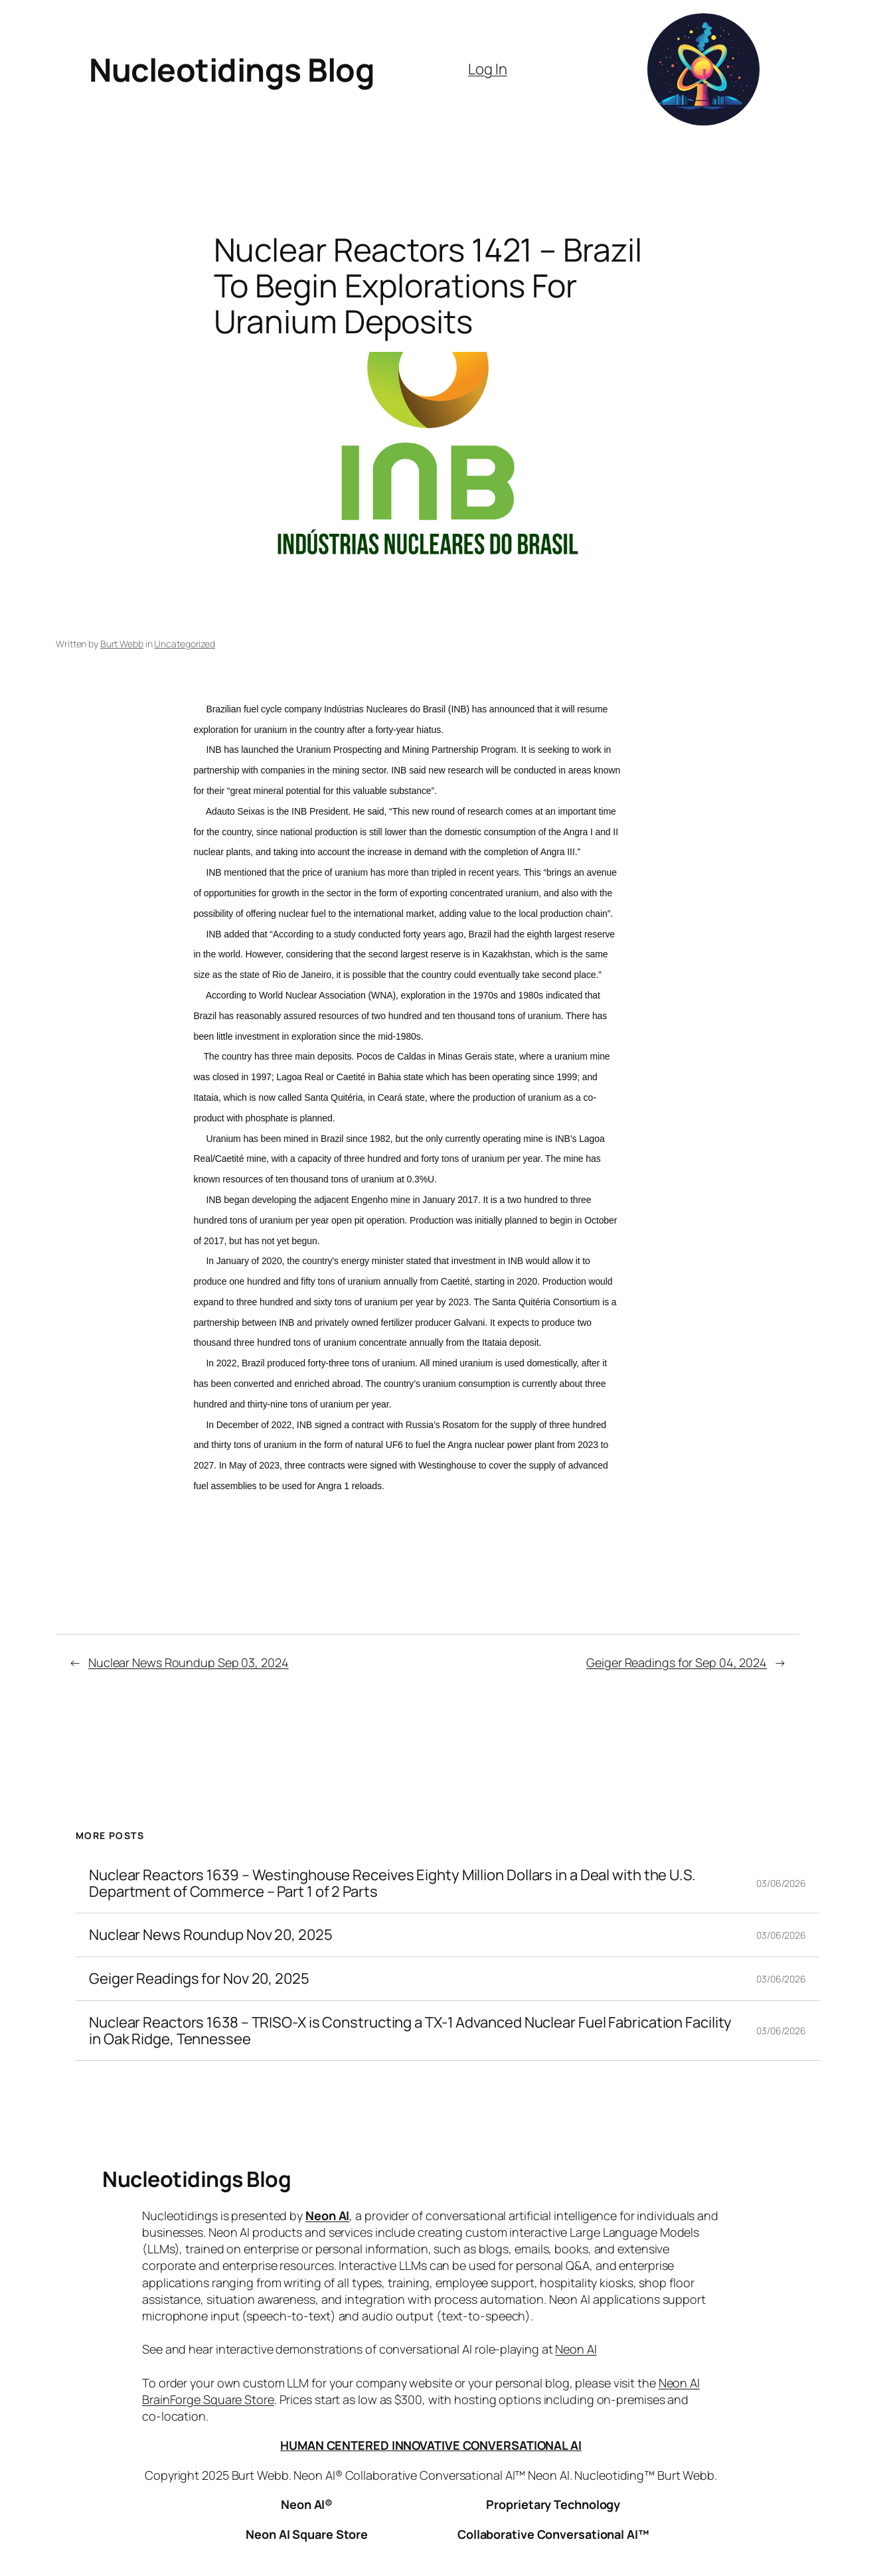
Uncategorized (184, 643)
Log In (487, 69)
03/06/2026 (781, 1883)
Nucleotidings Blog (231, 69)
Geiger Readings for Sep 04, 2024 (676, 1662)
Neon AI (327, 2215)
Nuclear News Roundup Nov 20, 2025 (211, 1935)
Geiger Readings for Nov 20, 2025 (199, 1979)
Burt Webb (121, 643)
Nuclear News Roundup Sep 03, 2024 (188, 1662)
